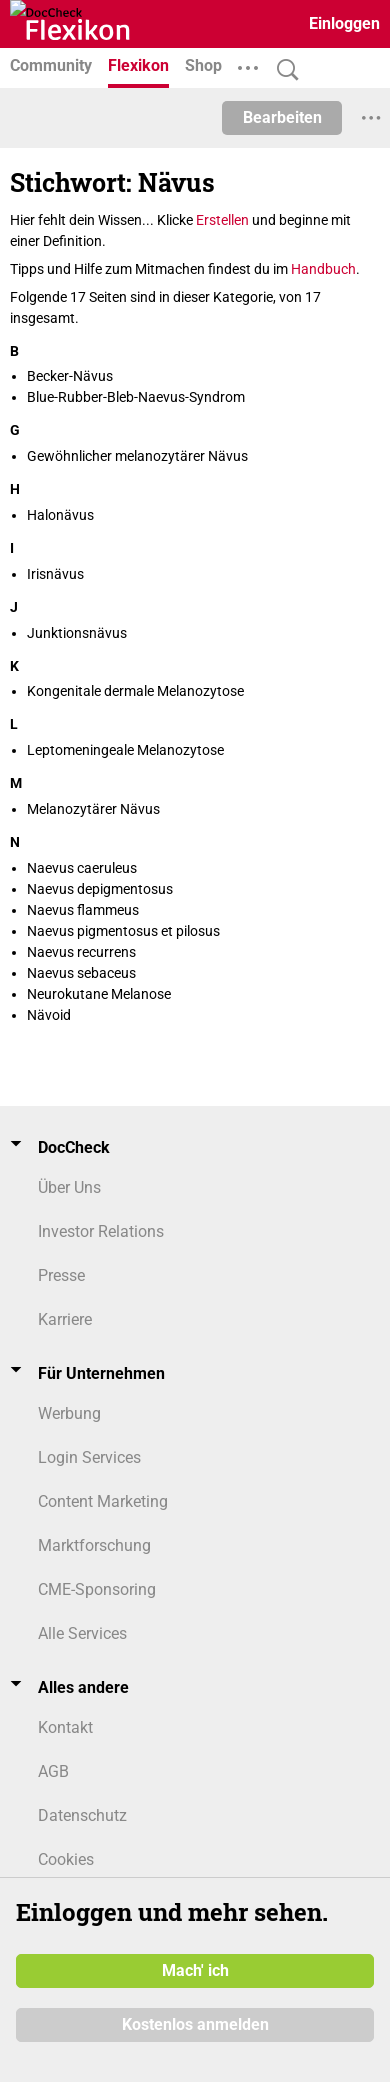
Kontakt (65, 1727)
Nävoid (49, 1015)
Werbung (69, 1413)
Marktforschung (94, 1545)
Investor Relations (101, 1231)
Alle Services (82, 1633)
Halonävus (60, 515)
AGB (53, 1771)
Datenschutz (82, 1815)
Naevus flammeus (83, 910)
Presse (61, 1275)
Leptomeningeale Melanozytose (125, 750)
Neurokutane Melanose (99, 994)
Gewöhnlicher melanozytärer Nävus (137, 456)
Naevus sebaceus (81, 973)
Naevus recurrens (81, 952)
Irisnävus (55, 574)
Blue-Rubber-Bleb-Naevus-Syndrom (136, 397)
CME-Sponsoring (97, 1589)
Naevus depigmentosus (100, 889)
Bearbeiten (282, 117)
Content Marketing (103, 1501)
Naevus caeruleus (82, 868)
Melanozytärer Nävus (93, 809)
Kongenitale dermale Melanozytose (135, 691)
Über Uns (69, 1187)
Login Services (89, 1457)
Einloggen (344, 23)
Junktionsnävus (77, 633)
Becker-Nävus (70, 376)
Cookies (66, 1859)
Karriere (65, 1319)
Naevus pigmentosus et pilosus (123, 931)
